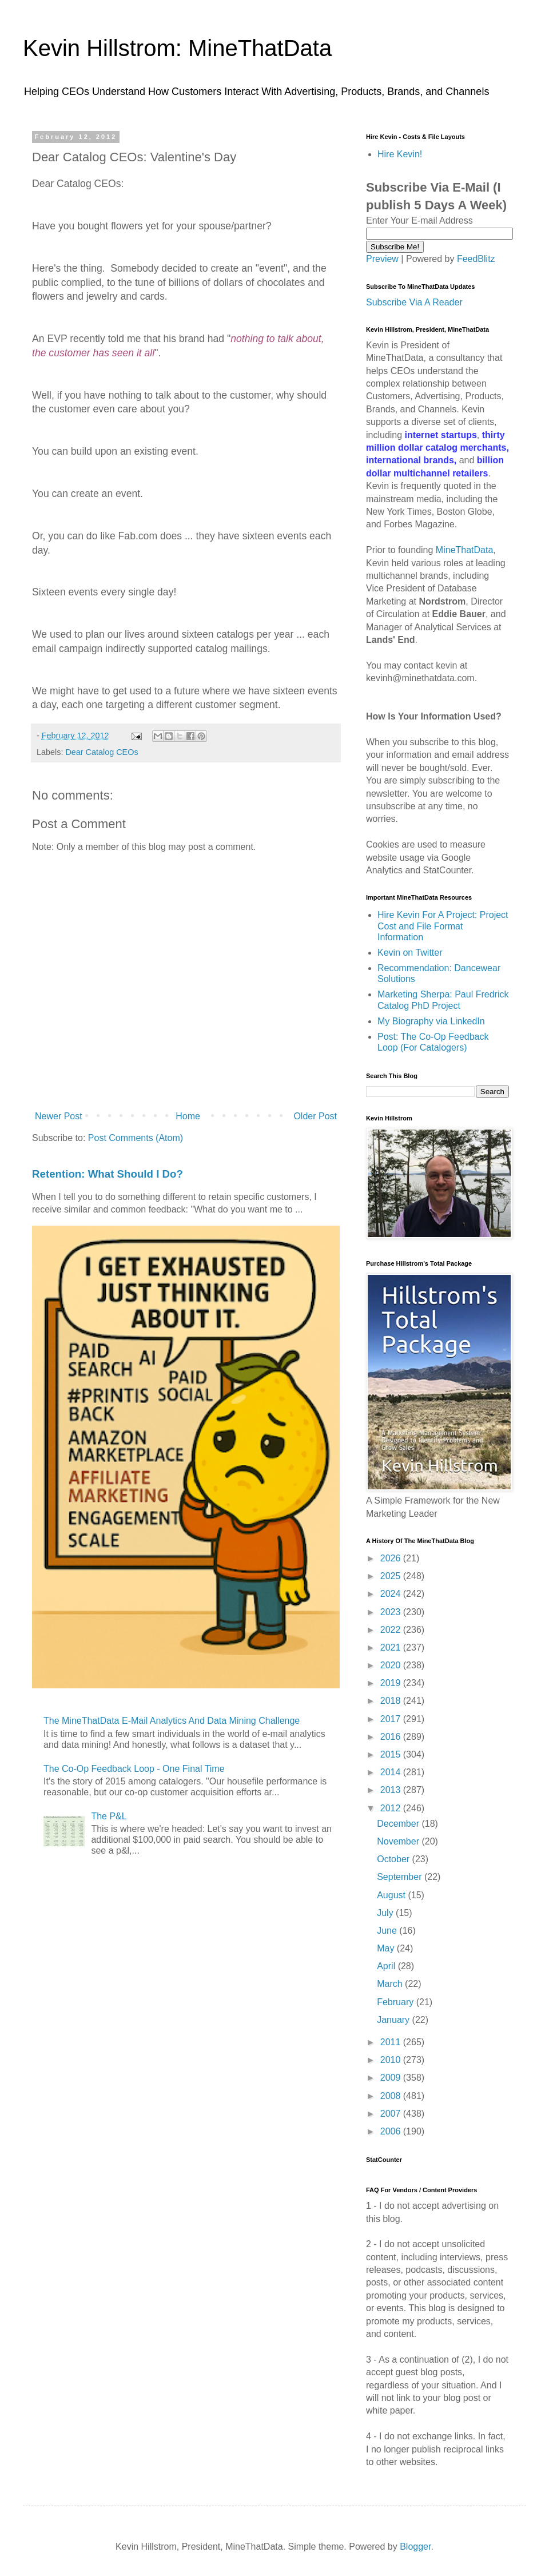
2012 (391, 1808)
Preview (382, 259)
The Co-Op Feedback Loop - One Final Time (134, 1769)
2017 (391, 1719)
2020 (391, 1665)
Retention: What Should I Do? (107, 1174)
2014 (391, 1772)
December (399, 1823)
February (396, 2002)
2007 (391, 2113)
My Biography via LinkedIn (431, 1021)
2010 (391, 2060)
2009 (391, 2077)
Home (188, 1116)
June (388, 1930)
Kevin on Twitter (410, 952)
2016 (391, 1737)
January (394, 2020)
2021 (391, 1647)
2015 (391, 1754)
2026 (391, 1558)
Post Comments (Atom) (135, 1138)
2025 (391, 1576)
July (386, 1913)
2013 (391, 1790)
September (400, 1877)
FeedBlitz (476, 259)
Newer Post (58, 1116)
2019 (391, 1683)
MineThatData (465, 550)
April (387, 1966)
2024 (391, 1594)
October (394, 1859)
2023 (391, 1612)
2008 (391, 2096)
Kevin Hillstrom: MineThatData (177, 48)
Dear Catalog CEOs (101, 752)
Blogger (415, 2546)
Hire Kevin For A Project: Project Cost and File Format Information (442, 925)
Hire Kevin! (399, 154)
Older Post (315, 1116)
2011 (391, 2042)
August (392, 1895)
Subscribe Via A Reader (414, 302)
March (391, 1984)
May (387, 1948)
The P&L (108, 1816)
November (399, 1841)
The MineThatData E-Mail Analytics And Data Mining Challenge (171, 1721)
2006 (391, 2131)
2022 (391, 1630)
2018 (391, 1701)
